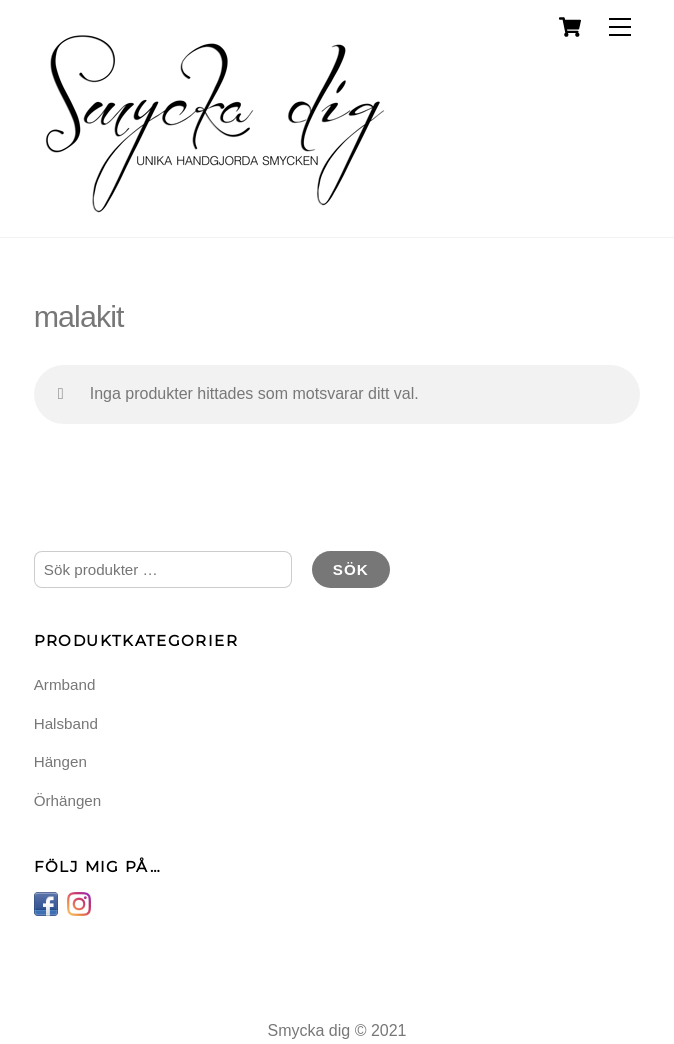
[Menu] (620, 27)
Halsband (66, 723)
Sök (351, 569)
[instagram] (79, 902)
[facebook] (46, 902)
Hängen (60, 761)
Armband (65, 684)
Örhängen (68, 800)
